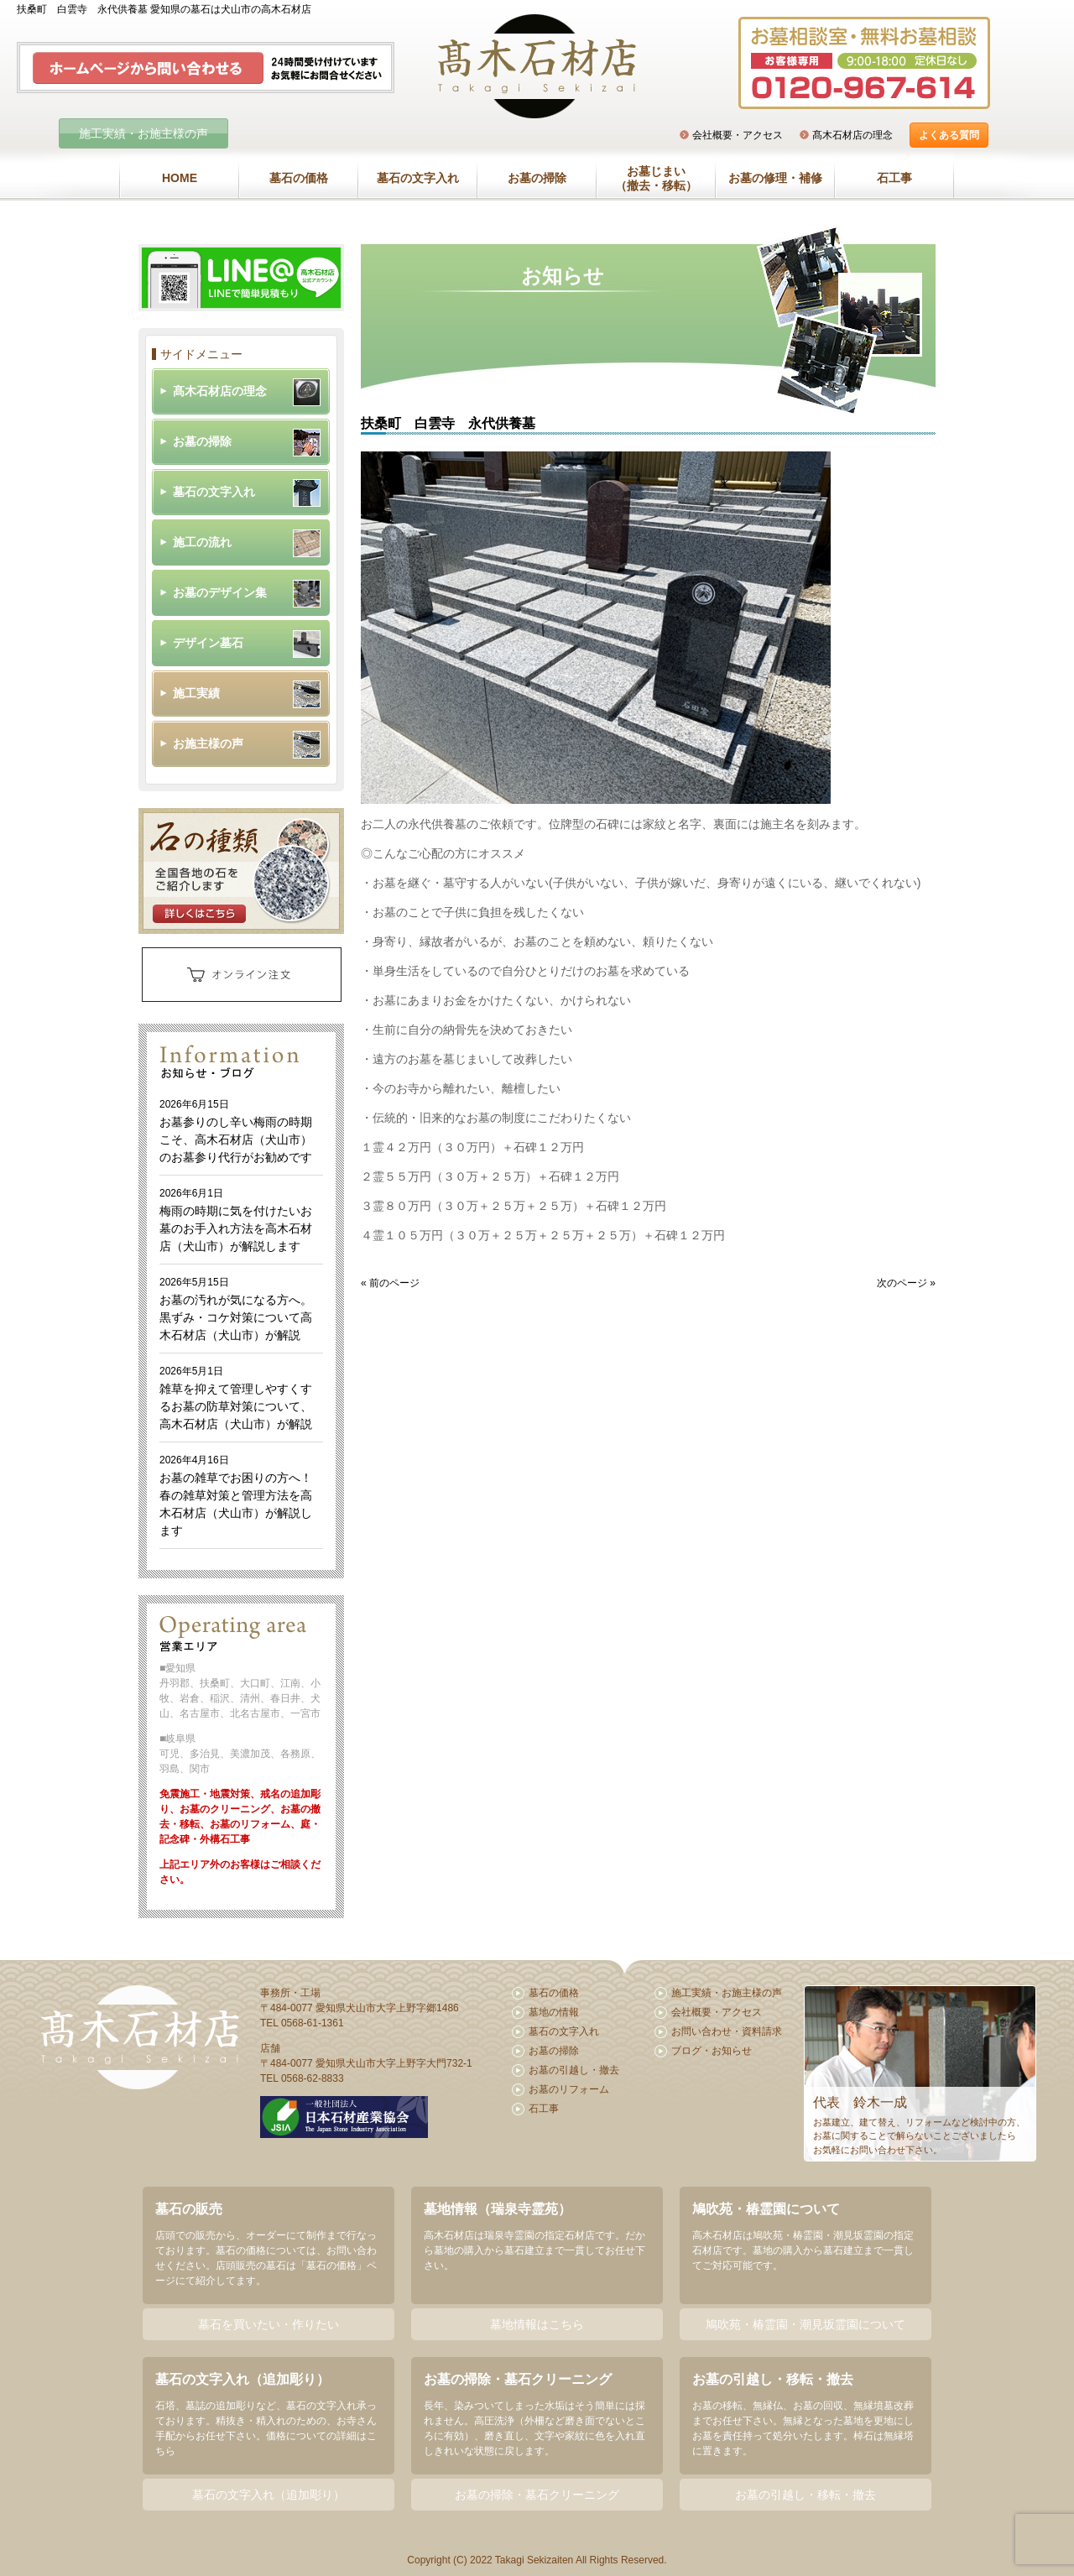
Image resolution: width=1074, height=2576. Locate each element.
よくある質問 (949, 135)
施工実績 (196, 693)
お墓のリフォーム (569, 2089)
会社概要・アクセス (737, 135)
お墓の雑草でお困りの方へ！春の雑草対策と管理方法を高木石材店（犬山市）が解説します (235, 1495)
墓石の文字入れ (418, 178)
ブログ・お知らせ (711, 2051)
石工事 (894, 178)
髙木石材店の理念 (852, 135)
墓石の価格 (298, 178)
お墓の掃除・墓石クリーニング (537, 2494)
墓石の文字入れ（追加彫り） (268, 2494)
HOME (179, 178)
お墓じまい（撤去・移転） (656, 178)
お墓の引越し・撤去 (574, 2070)
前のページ (394, 1283)
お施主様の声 (208, 743)
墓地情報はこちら (537, 2324)
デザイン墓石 (208, 642)
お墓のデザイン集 (220, 592)
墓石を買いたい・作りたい (268, 2324)
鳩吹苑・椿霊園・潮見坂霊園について (805, 2324)
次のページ (902, 1283)
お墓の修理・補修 (775, 178)
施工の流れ (202, 542)
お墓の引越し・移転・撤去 (805, 2494)
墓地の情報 (554, 2012)
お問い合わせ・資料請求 (726, 2031)
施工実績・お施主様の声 (143, 133)
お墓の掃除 (537, 178)
